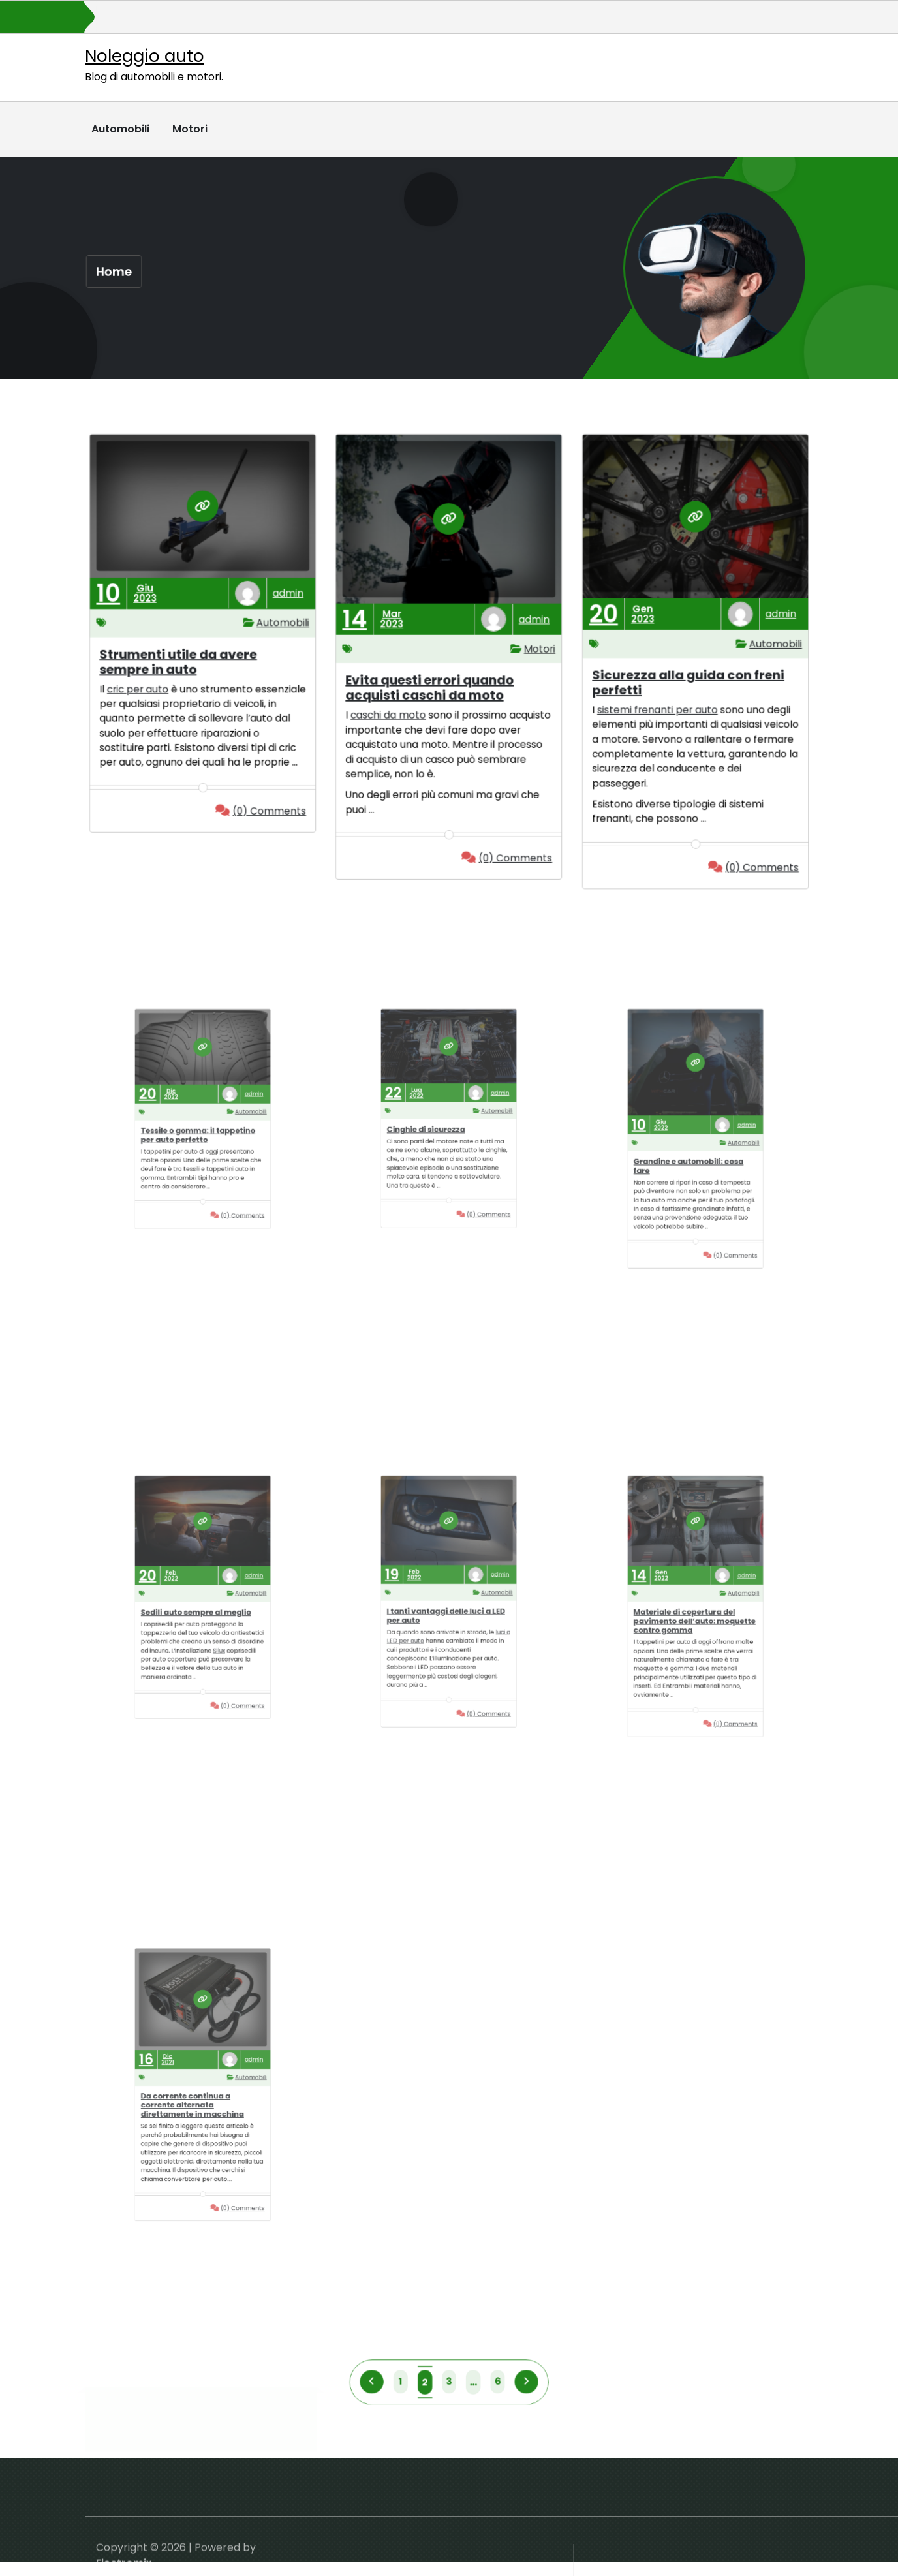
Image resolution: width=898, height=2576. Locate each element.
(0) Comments (252, 805)
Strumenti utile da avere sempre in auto (181, 662)
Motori (190, 128)
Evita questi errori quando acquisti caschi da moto (432, 684)
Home (115, 271)
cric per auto (147, 685)
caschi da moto (397, 708)
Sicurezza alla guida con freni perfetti (688, 680)
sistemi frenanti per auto (663, 703)
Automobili (120, 128)
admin (275, 603)
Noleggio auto (144, 56)
